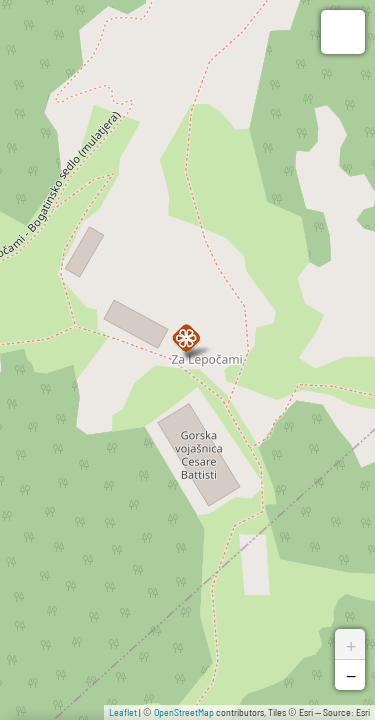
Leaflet (123, 712)
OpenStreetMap (184, 712)
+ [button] (351, 644)
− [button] (351, 675)
